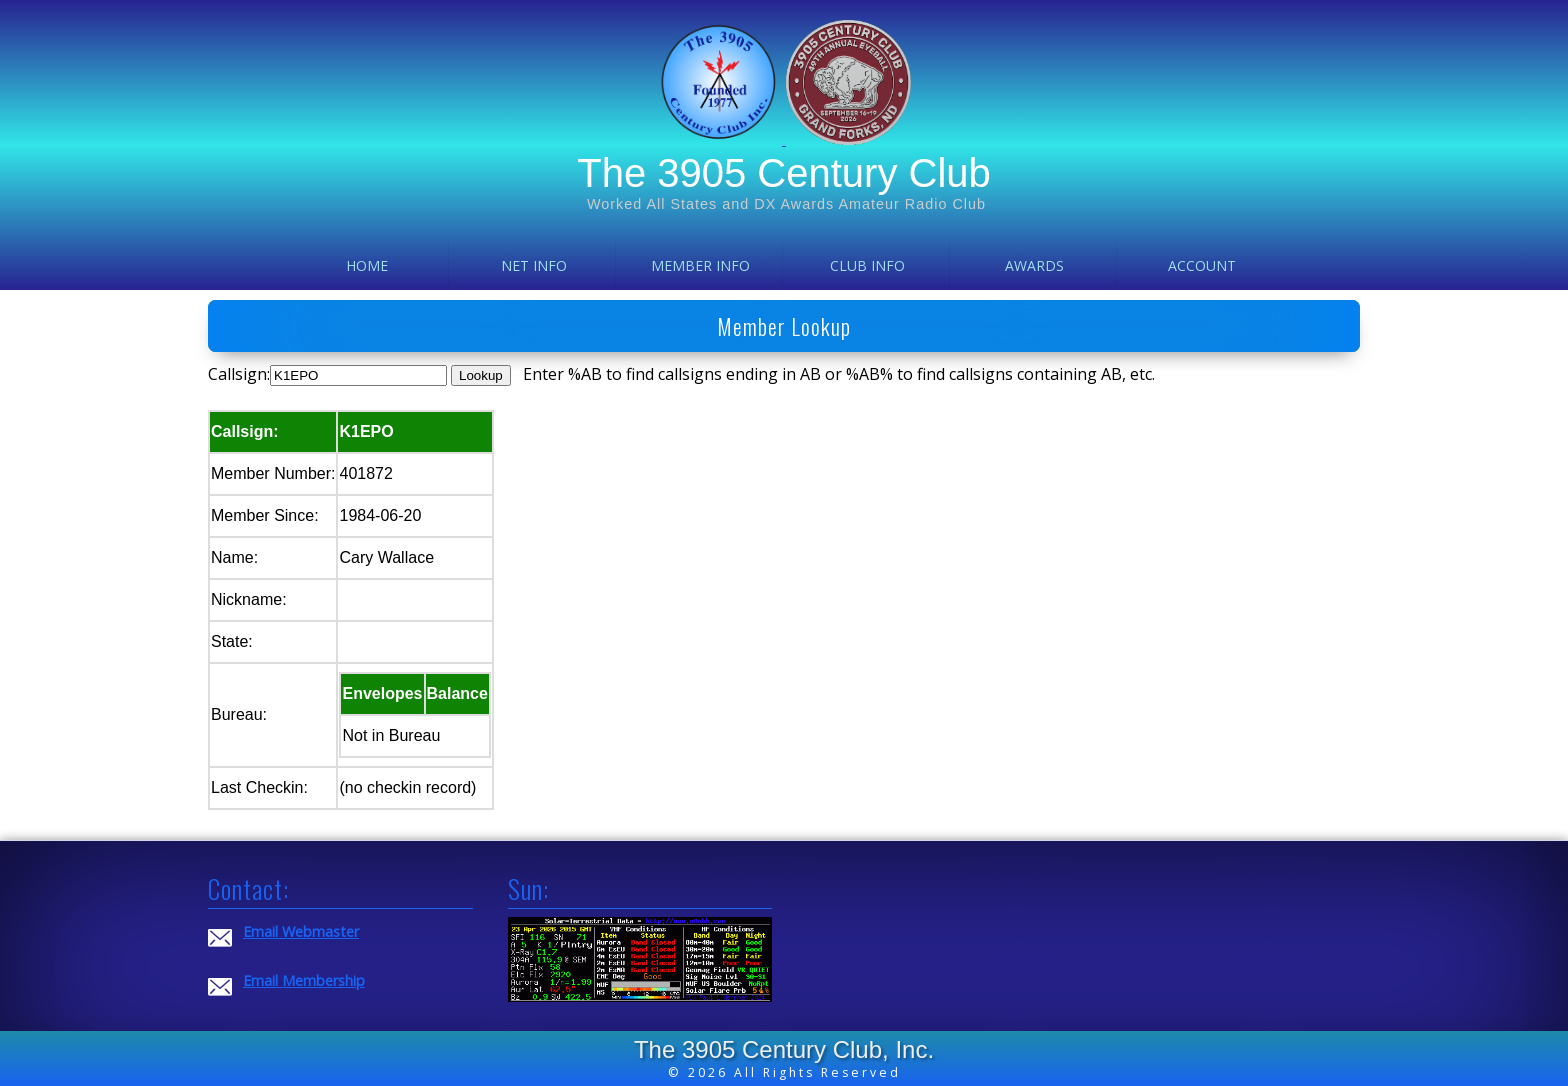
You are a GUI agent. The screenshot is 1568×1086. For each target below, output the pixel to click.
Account (1202, 265)
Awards (1034, 265)
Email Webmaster (301, 931)
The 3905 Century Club (784, 173)
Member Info (700, 265)
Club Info (867, 265)
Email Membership (304, 980)
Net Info (534, 265)
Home (367, 265)
